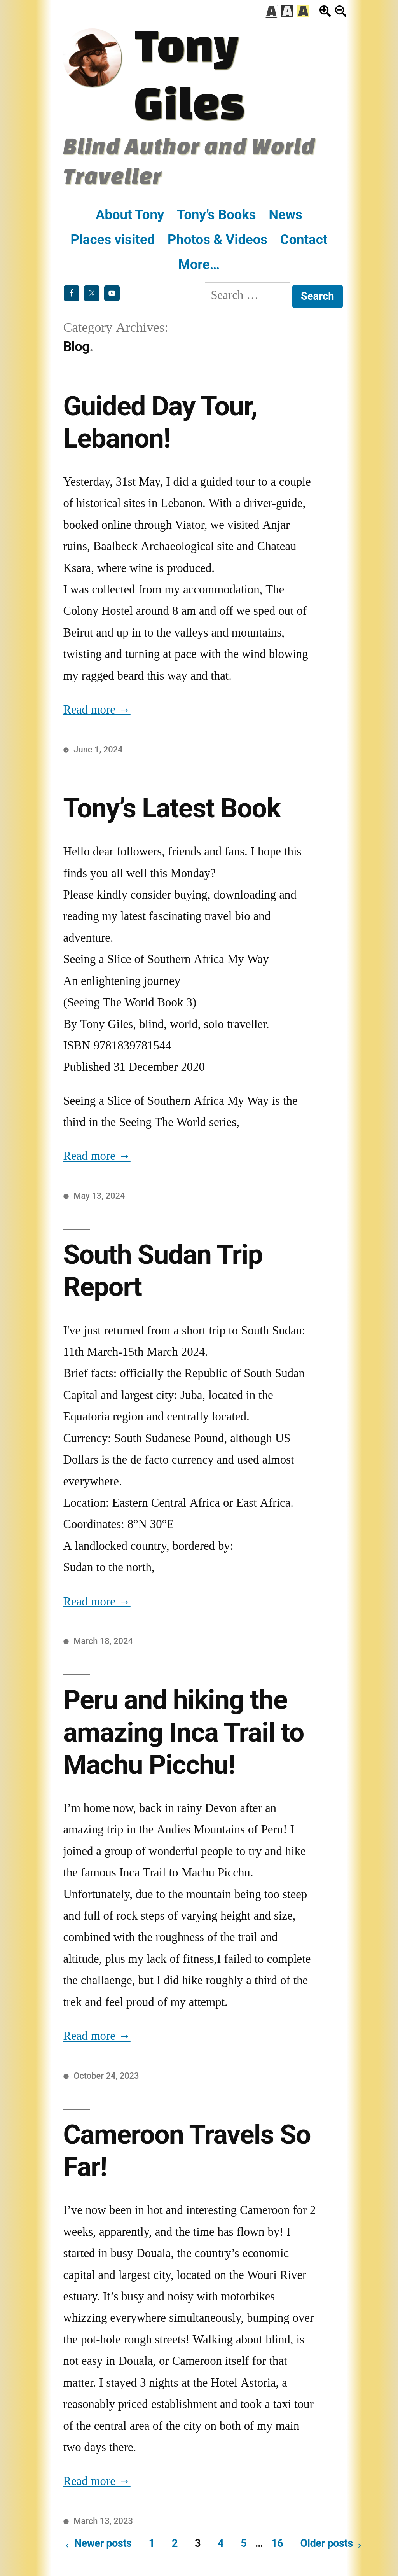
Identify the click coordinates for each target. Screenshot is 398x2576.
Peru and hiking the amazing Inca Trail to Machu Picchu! (183, 1732)
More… (199, 264)
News (285, 214)
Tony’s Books (216, 214)
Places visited (113, 239)
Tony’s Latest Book (171, 808)
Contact (304, 239)
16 (277, 2543)
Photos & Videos (217, 239)
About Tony (130, 214)
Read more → (96, 709)
